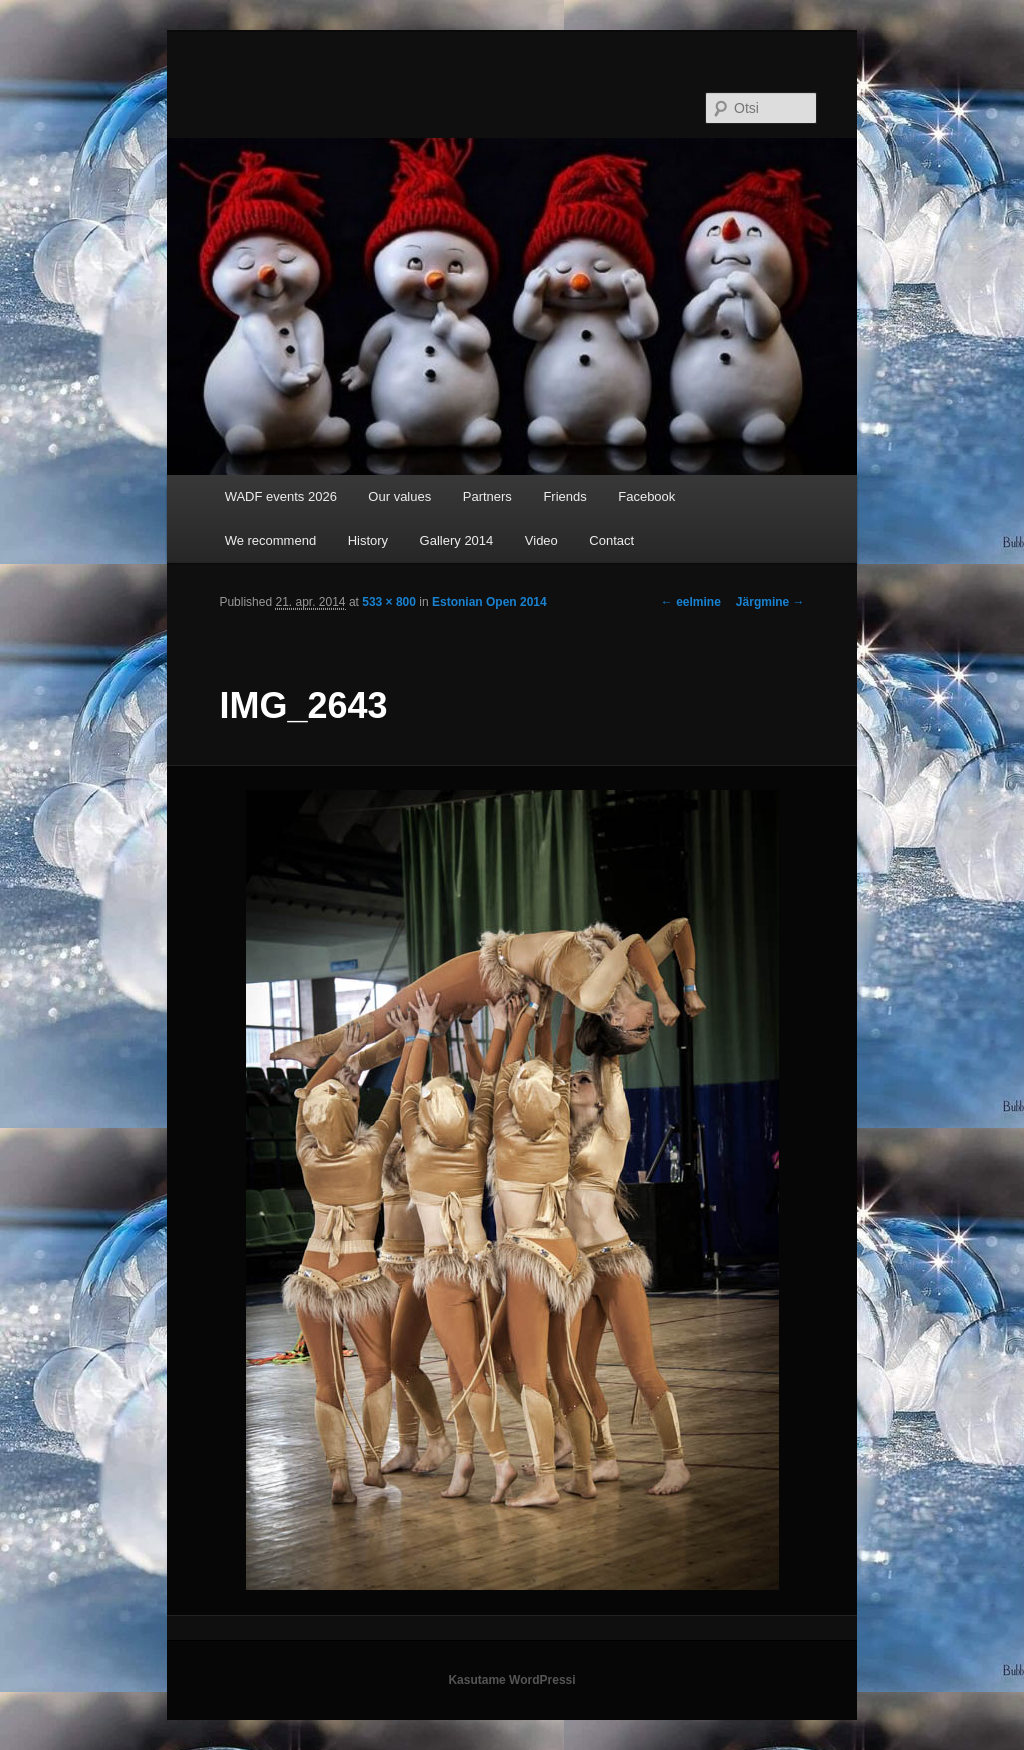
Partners (487, 496)
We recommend (271, 540)
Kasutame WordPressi (511, 1680)
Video (541, 540)
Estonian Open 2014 (489, 602)
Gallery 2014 (457, 540)
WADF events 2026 (281, 496)
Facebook (646, 496)
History (368, 540)
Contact (611, 540)
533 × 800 (389, 602)
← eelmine (691, 602)
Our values (399, 496)
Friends (564, 496)
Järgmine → (770, 602)
